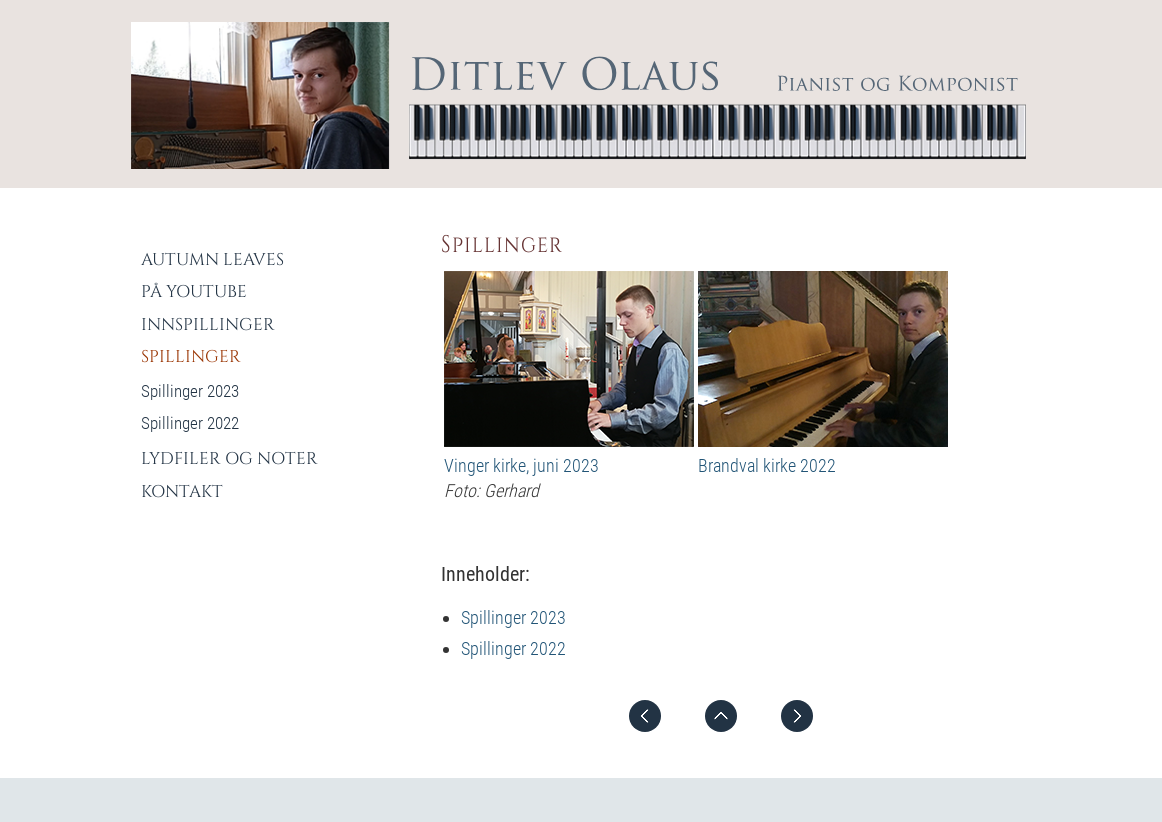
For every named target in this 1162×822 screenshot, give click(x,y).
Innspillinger (208, 324)
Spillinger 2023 (513, 617)
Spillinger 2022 (513, 648)
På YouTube (194, 291)
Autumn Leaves (212, 259)
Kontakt (182, 491)
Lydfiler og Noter (229, 458)
